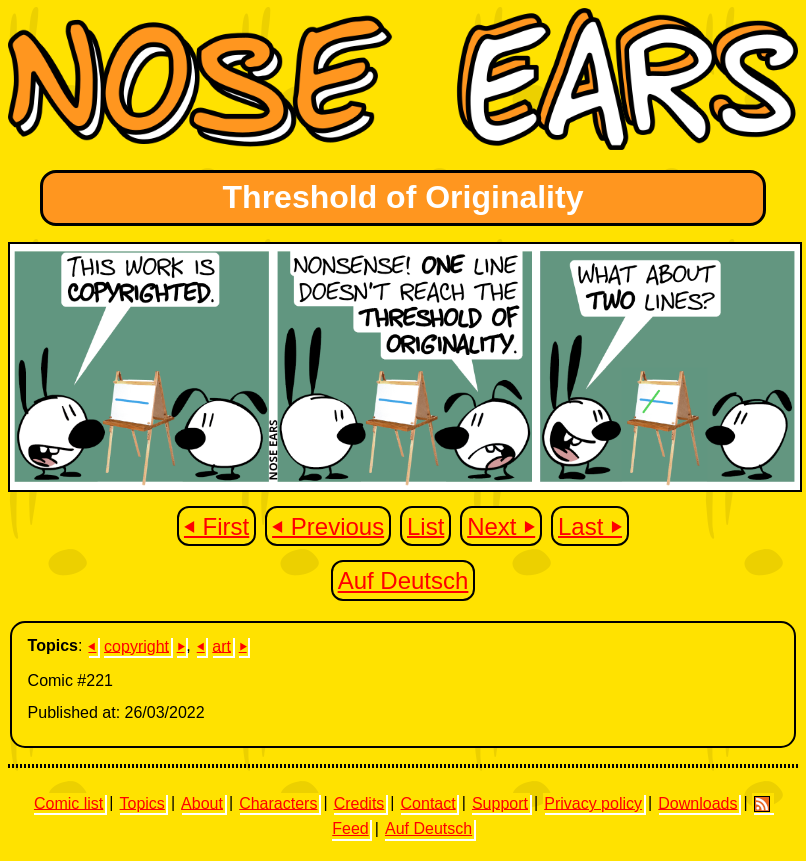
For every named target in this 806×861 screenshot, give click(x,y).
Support (500, 802)
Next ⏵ (501, 525)
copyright (136, 645)
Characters (278, 802)
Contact (428, 802)
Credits (359, 802)
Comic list (68, 802)
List (425, 525)
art (221, 645)
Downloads (697, 802)
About (202, 802)
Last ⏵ (590, 525)
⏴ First (216, 525)
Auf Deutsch (403, 580)
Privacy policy (593, 802)
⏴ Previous (328, 525)
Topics (142, 802)
